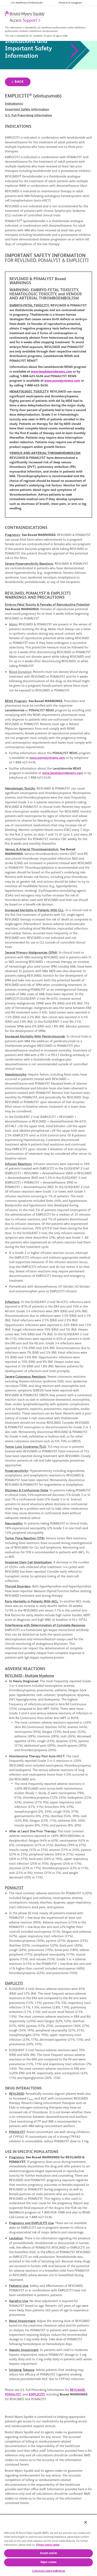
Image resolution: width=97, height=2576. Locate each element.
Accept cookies (48, 2553)
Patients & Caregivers (70, 3)
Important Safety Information (27, 109)
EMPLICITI (37, 2394)
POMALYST (13, 2394)
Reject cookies (49, 2562)
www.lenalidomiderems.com (62, 773)
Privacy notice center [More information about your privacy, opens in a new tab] (47, 2545)
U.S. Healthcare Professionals (26, 3)
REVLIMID (77, 2390)
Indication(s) (14, 103)
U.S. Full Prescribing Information (28, 115)
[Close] (85, 2522)
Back (19, 81)
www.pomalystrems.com (47, 758)
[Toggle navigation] (87, 17)
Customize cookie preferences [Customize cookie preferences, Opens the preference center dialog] (48, 2571)
